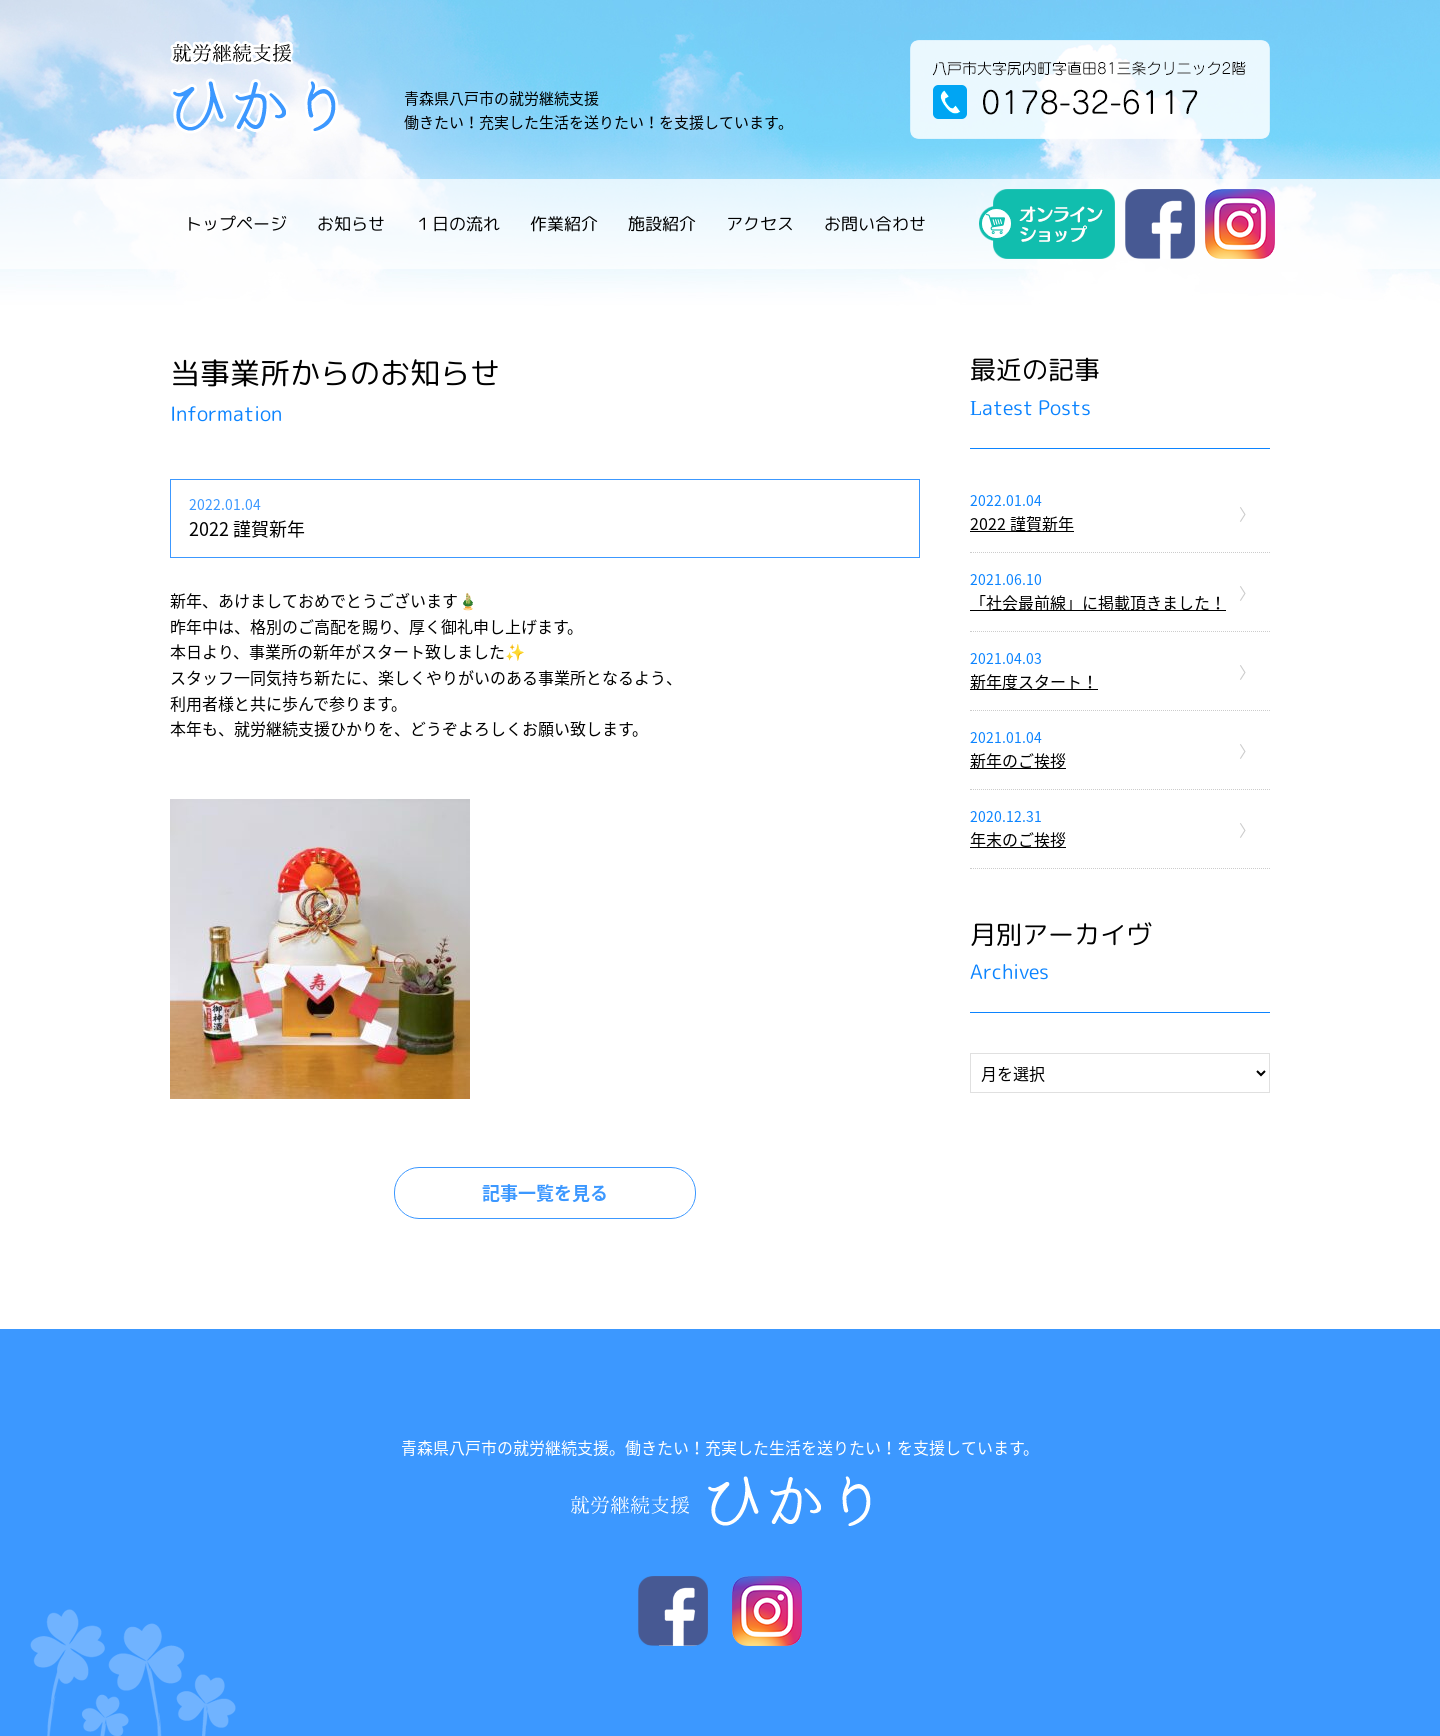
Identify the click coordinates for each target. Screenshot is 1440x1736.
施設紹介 (662, 223)
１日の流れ (457, 223)
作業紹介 (564, 223)
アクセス (760, 223)
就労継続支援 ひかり (279, 87)
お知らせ (351, 223)
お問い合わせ (875, 223)
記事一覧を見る (545, 1192)
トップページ (236, 223)
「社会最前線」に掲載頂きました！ (1098, 602)
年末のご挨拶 (1018, 839)
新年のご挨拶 (1018, 760)
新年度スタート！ (1034, 681)
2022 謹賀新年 (1022, 523)
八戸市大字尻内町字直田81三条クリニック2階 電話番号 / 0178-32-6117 (1090, 89)
